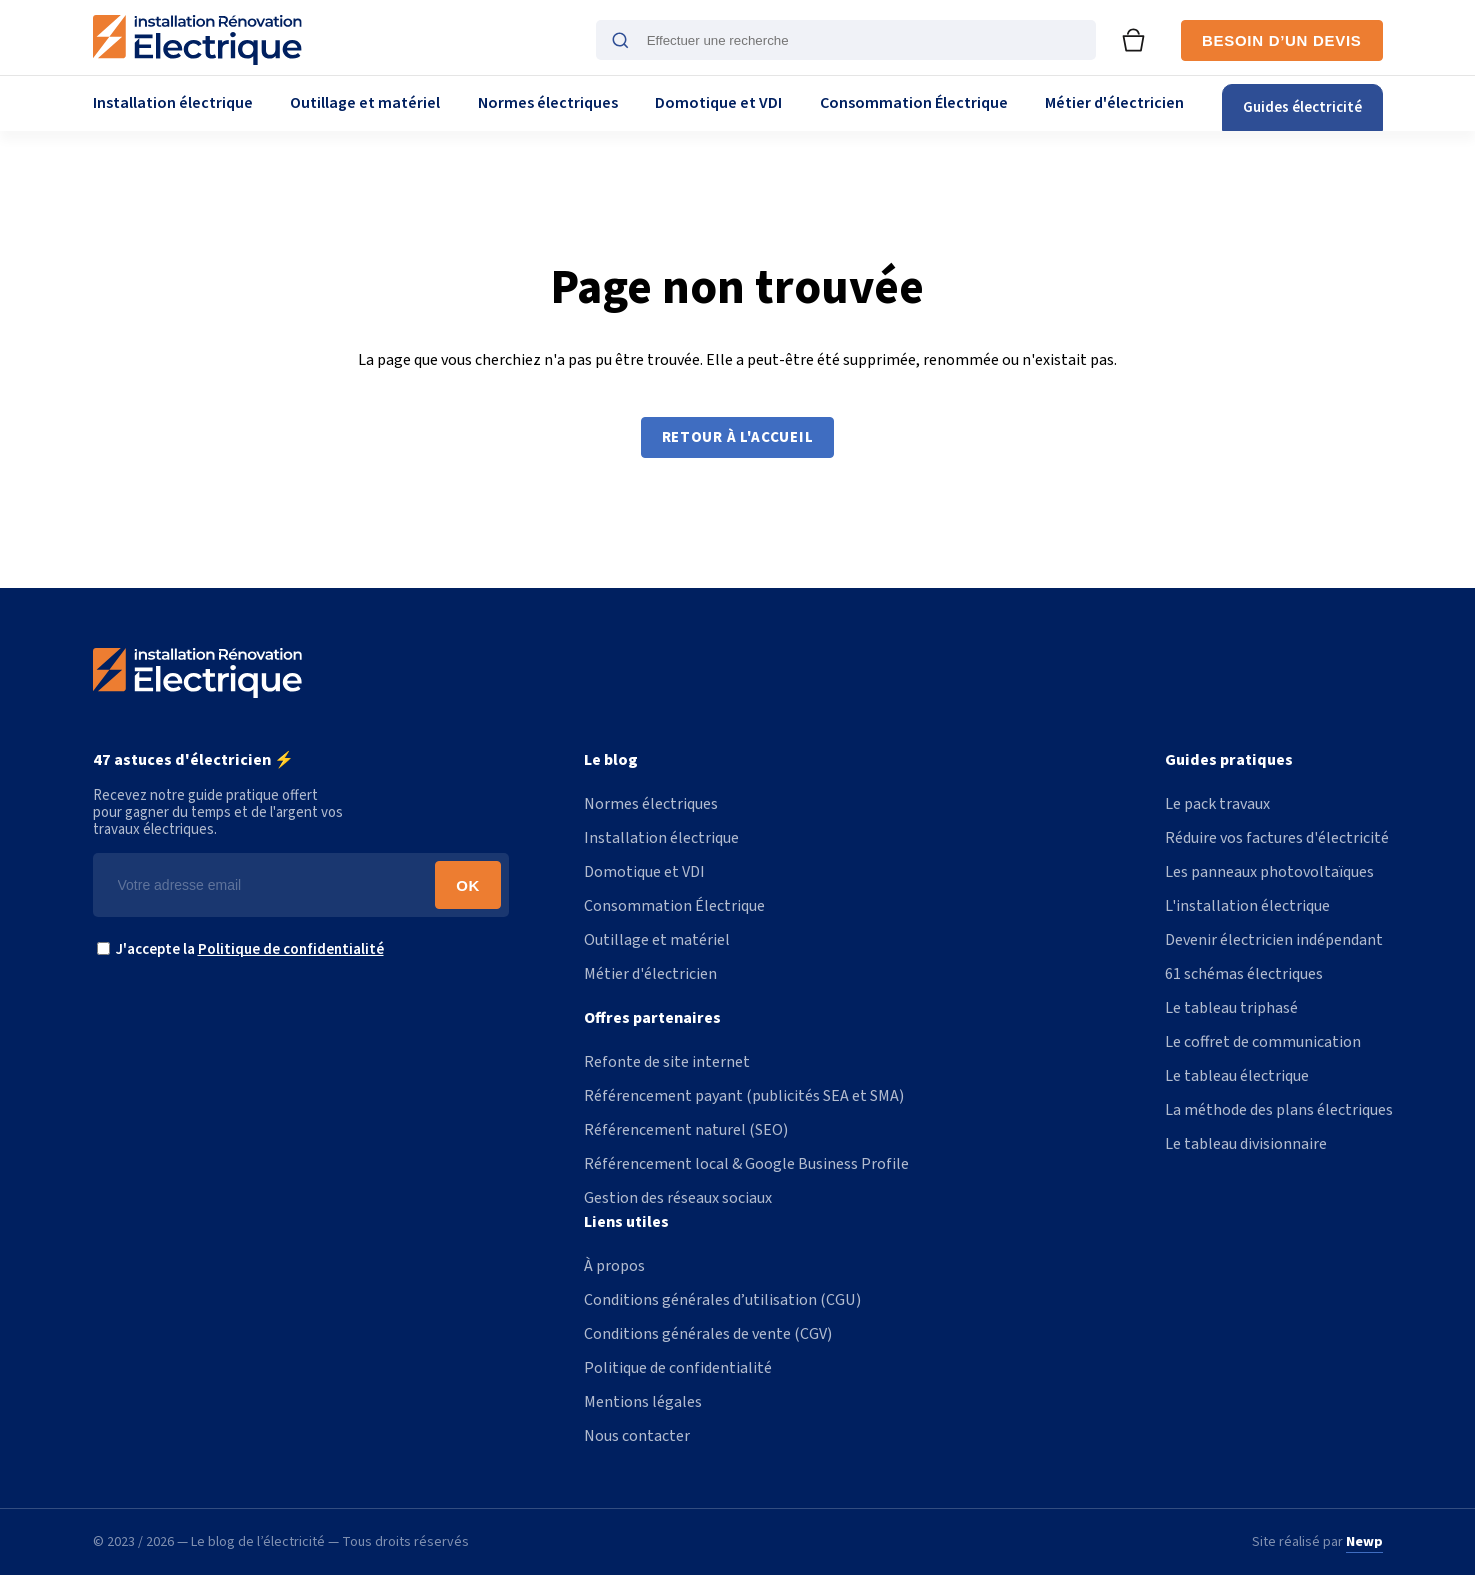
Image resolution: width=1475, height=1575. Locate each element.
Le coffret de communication (1263, 1042)
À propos (614, 1266)
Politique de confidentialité (291, 949)
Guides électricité (1302, 107)
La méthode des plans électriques (1279, 1110)
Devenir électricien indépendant (1274, 940)
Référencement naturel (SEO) (686, 1130)
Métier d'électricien (1114, 103)
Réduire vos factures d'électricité (1277, 838)
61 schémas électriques (1244, 974)
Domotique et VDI (718, 103)
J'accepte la (245, 949)
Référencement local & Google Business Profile (746, 1164)
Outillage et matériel (365, 103)
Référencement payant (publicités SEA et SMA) (744, 1096)
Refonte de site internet (667, 1062)
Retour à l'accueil (738, 437)
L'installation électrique (1247, 906)
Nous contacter (637, 1436)
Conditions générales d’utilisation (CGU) (722, 1300)
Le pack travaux (1217, 804)
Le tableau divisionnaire (1246, 1144)
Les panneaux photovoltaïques (1269, 872)
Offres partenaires (652, 1018)
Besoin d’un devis (1281, 40)
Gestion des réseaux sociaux (678, 1198)
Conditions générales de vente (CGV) (708, 1334)
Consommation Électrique (914, 103)
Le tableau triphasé (1231, 1008)
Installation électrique (173, 103)
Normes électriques (548, 103)
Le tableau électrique (1237, 1076)
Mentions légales (643, 1402)
